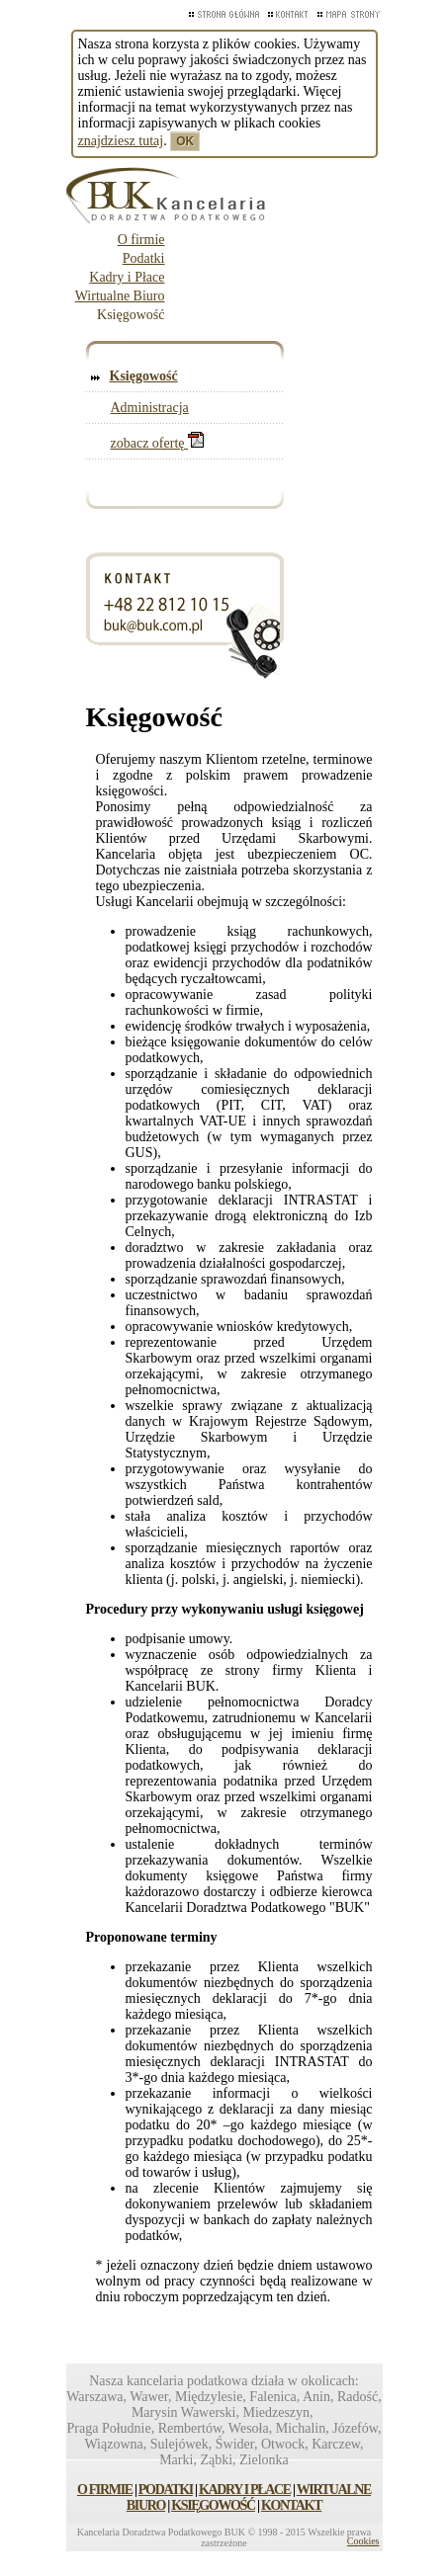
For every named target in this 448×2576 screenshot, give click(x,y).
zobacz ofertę (158, 443)
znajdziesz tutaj (121, 140)
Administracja (150, 407)
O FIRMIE (105, 2489)
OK (185, 141)
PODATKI (165, 2489)
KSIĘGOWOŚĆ (213, 2505)
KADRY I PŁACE (245, 2489)
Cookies (363, 2540)
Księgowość (144, 376)
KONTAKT (291, 2505)
